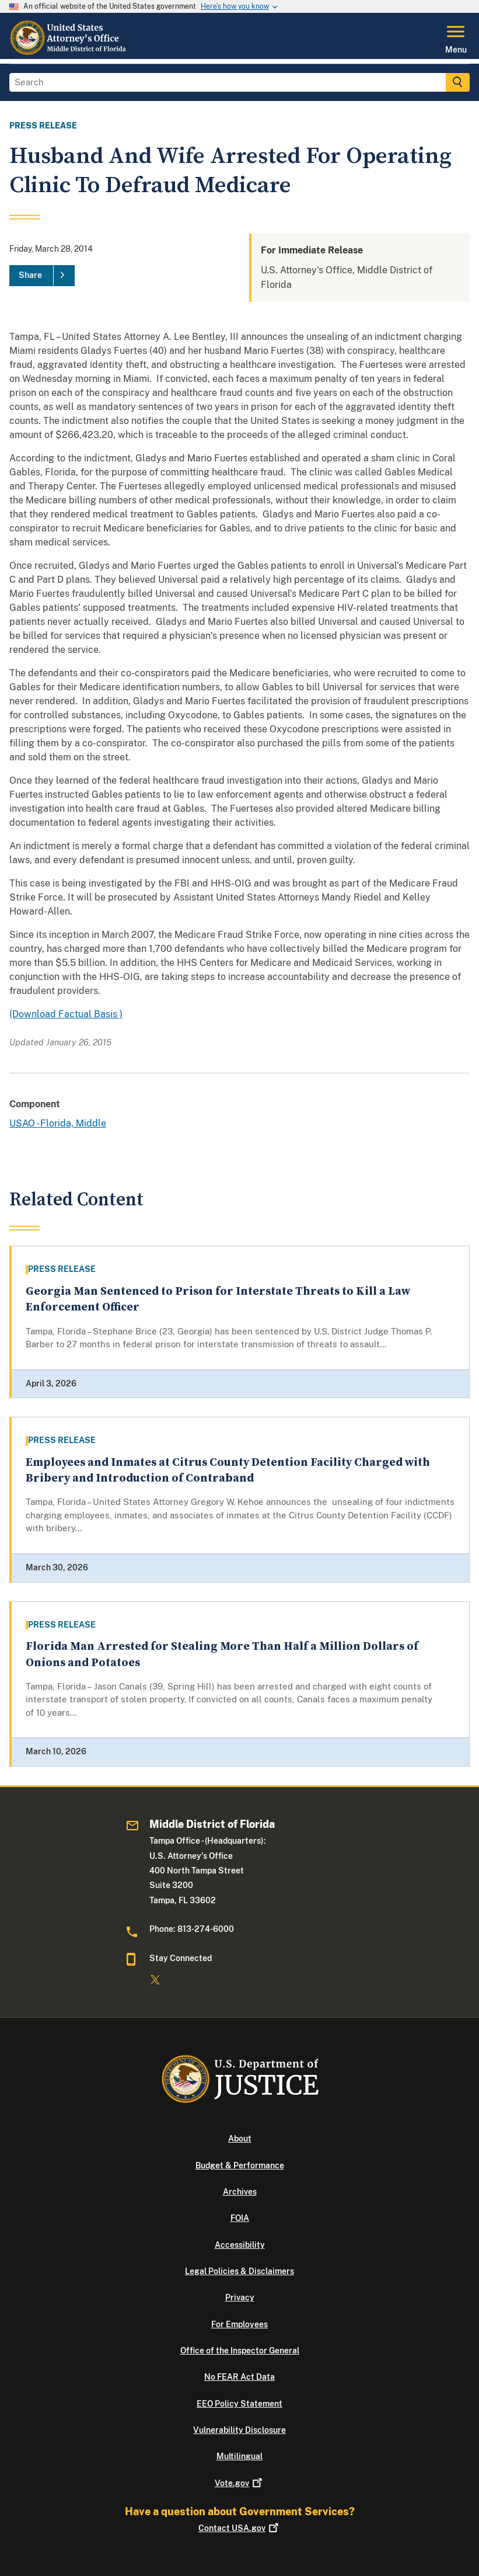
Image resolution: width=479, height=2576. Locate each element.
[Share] (42, 275)
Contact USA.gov (239, 2528)
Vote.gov (239, 2483)
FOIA (239, 2218)
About (239, 2138)
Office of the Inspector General (239, 2350)
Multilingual (239, 2456)
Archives (240, 2191)
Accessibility (240, 2245)
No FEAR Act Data (239, 2377)
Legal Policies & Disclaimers (239, 2271)
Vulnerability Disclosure (239, 2430)
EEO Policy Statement (239, 2403)
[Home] (69, 52)
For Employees (239, 2324)
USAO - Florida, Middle (57, 1123)
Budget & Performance (239, 2165)
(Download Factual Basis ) (66, 1014)
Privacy (239, 2297)
